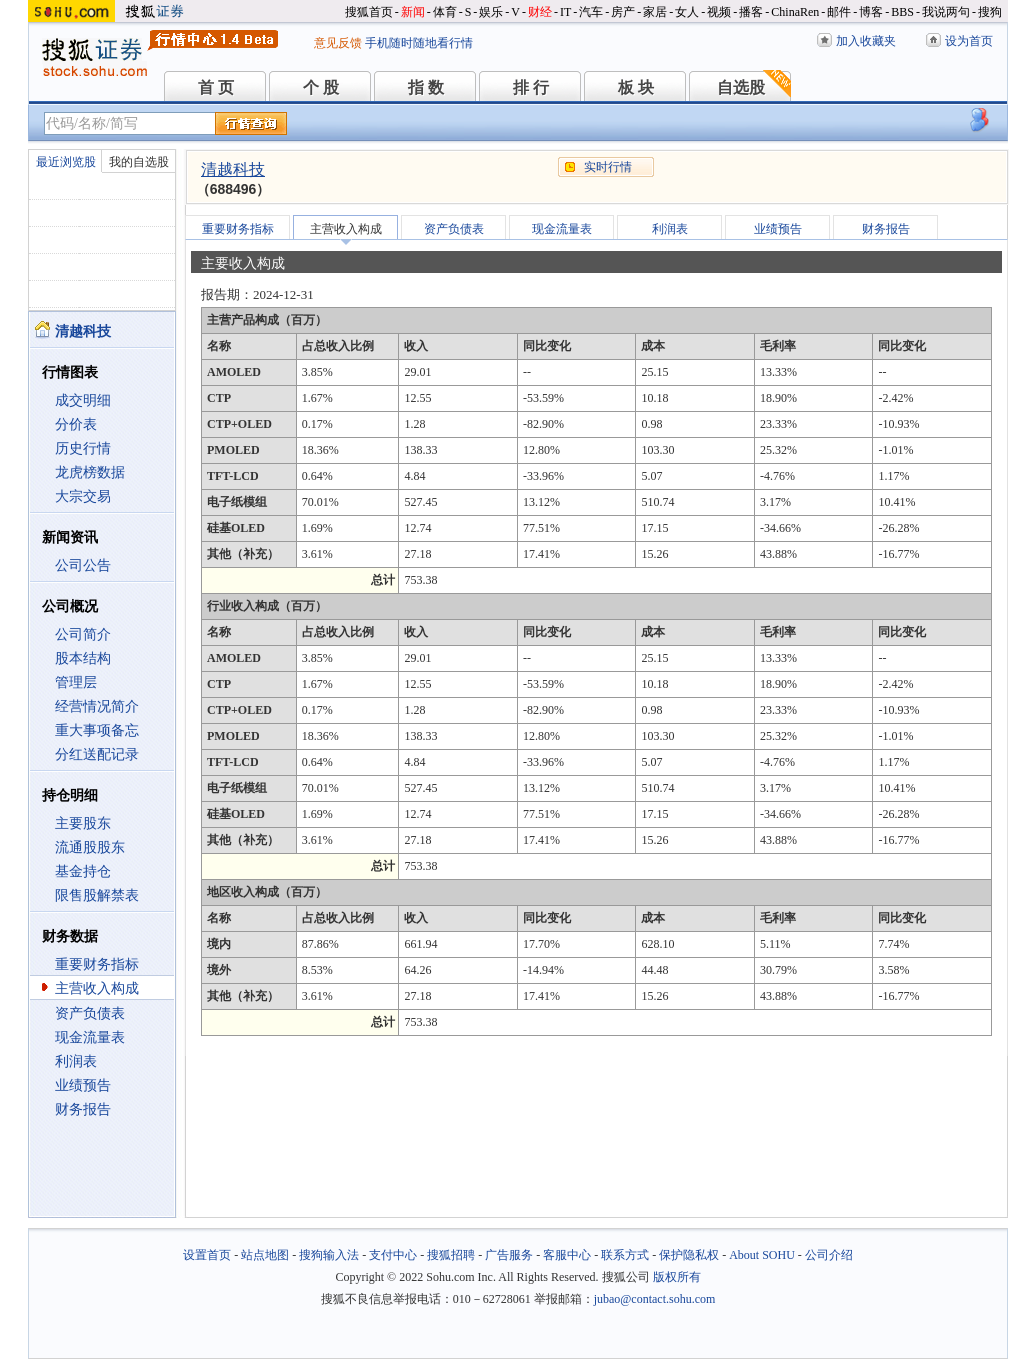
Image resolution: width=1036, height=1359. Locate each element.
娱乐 (491, 12)
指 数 (426, 87)
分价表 (76, 424)
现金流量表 (90, 1037)
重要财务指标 (97, 964)
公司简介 (83, 634)
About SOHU (762, 1255)
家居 (655, 12)
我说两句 (946, 12)
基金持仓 (83, 871)
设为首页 (969, 41)
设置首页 (207, 1255)
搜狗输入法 (329, 1255)
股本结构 (83, 658)
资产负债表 (90, 1013)
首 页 (216, 87)
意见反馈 (338, 43)
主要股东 (83, 823)
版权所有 (677, 1277)
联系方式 (625, 1255)
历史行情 (83, 448)
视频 (719, 12)
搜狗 (990, 12)
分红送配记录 (97, 754)
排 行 (531, 87)
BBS (902, 12)
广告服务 (509, 1255)
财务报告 (83, 1109)
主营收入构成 (97, 988)
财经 (540, 12)
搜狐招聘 (451, 1255)
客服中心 (567, 1255)
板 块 (636, 87)
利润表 (76, 1061)
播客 (751, 12)
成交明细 (83, 400)
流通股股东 (90, 847)
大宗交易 (83, 496)
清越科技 (233, 169)
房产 (623, 12)
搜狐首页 (369, 12)
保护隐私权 (689, 1255)
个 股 (321, 87)
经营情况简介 (97, 706)
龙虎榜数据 (90, 472)
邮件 (839, 12)
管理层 (76, 682)
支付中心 (393, 1255)
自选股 (741, 87)
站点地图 (265, 1255)
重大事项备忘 (97, 730)
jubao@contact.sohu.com (655, 1299)
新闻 (413, 12)
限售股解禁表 (97, 895)
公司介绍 (829, 1255)
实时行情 (608, 167)
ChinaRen (795, 12)
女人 (687, 12)
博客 (871, 12)
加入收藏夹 (866, 41)
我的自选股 (139, 162)
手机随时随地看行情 (419, 43)
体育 (445, 12)
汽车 (591, 12)
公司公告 (83, 565)
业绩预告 (83, 1085)
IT (565, 12)
